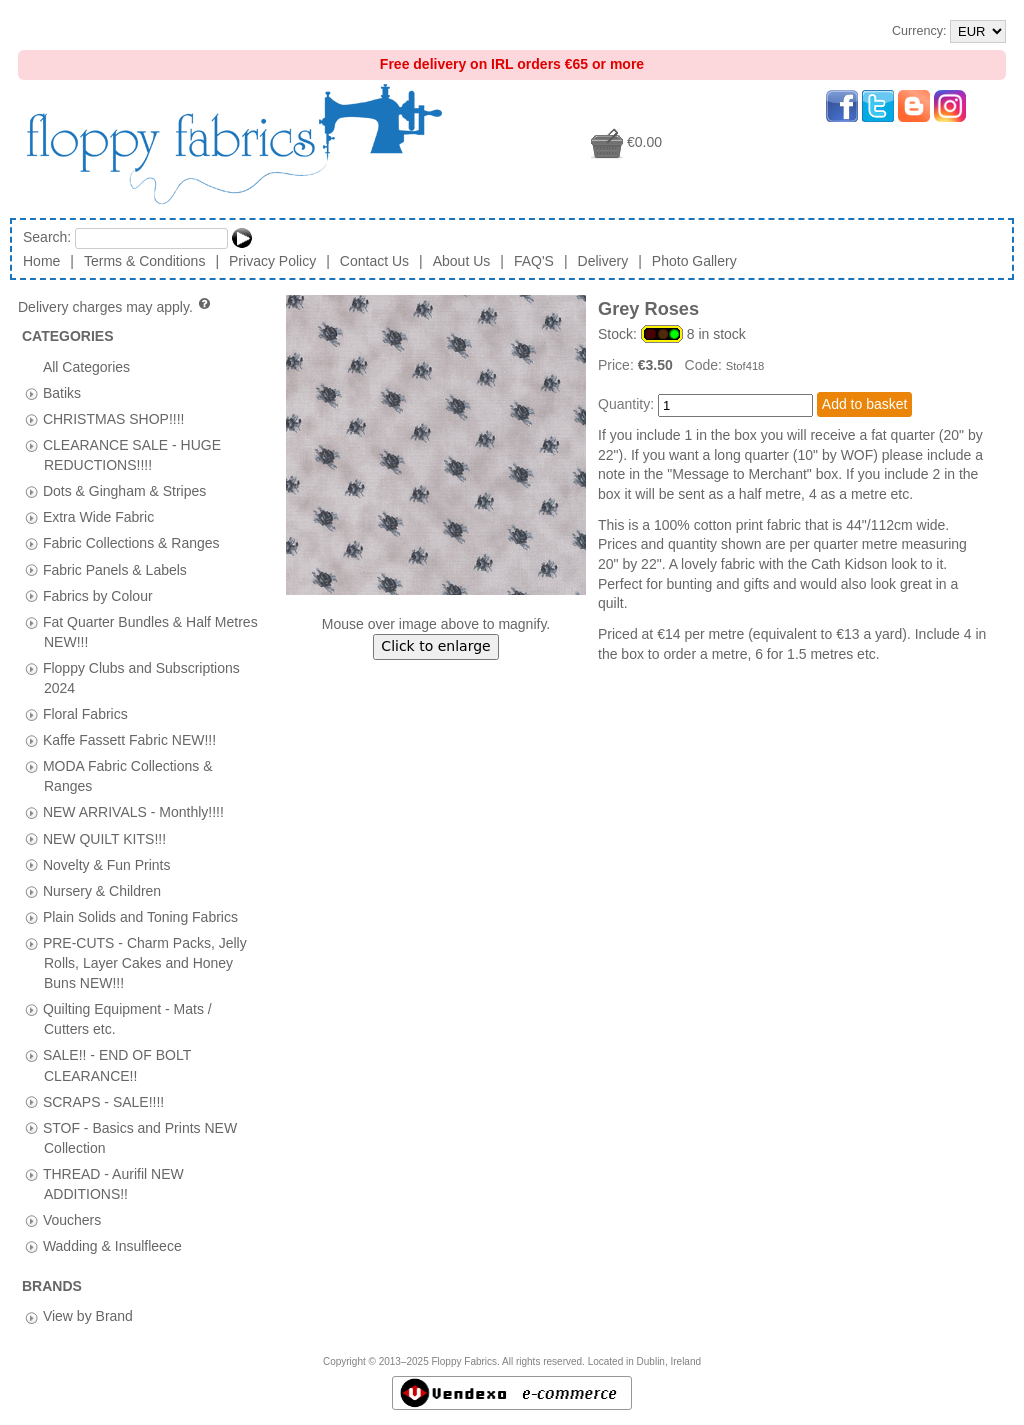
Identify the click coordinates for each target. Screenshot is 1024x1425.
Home (41, 261)
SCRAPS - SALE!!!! (103, 1101)
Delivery (603, 261)
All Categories (86, 366)
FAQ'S (534, 261)
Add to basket (865, 404)
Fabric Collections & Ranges (131, 543)
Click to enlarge (435, 646)
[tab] (31, 393)
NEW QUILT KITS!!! (104, 838)
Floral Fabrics (85, 714)
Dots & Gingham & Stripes (124, 491)
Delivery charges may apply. (115, 307)
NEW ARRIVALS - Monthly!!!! (133, 812)
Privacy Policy (272, 261)
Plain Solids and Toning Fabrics (140, 916)
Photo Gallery (694, 261)
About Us (462, 261)
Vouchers (72, 1220)
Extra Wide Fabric (98, 517)
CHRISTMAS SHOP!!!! (114, 418)
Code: (705, 365)
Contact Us (374, 261)
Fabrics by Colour (98, 595)
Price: (618, 365)
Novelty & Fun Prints (107, 864)
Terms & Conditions (144, 261)
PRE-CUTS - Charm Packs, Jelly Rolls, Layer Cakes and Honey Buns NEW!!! (145, 962)
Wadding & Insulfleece (112, 1246)
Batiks (62, 392)
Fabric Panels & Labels (115, 569)
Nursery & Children (102, 890)
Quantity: (626, 404)
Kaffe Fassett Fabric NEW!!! (129, 740)
